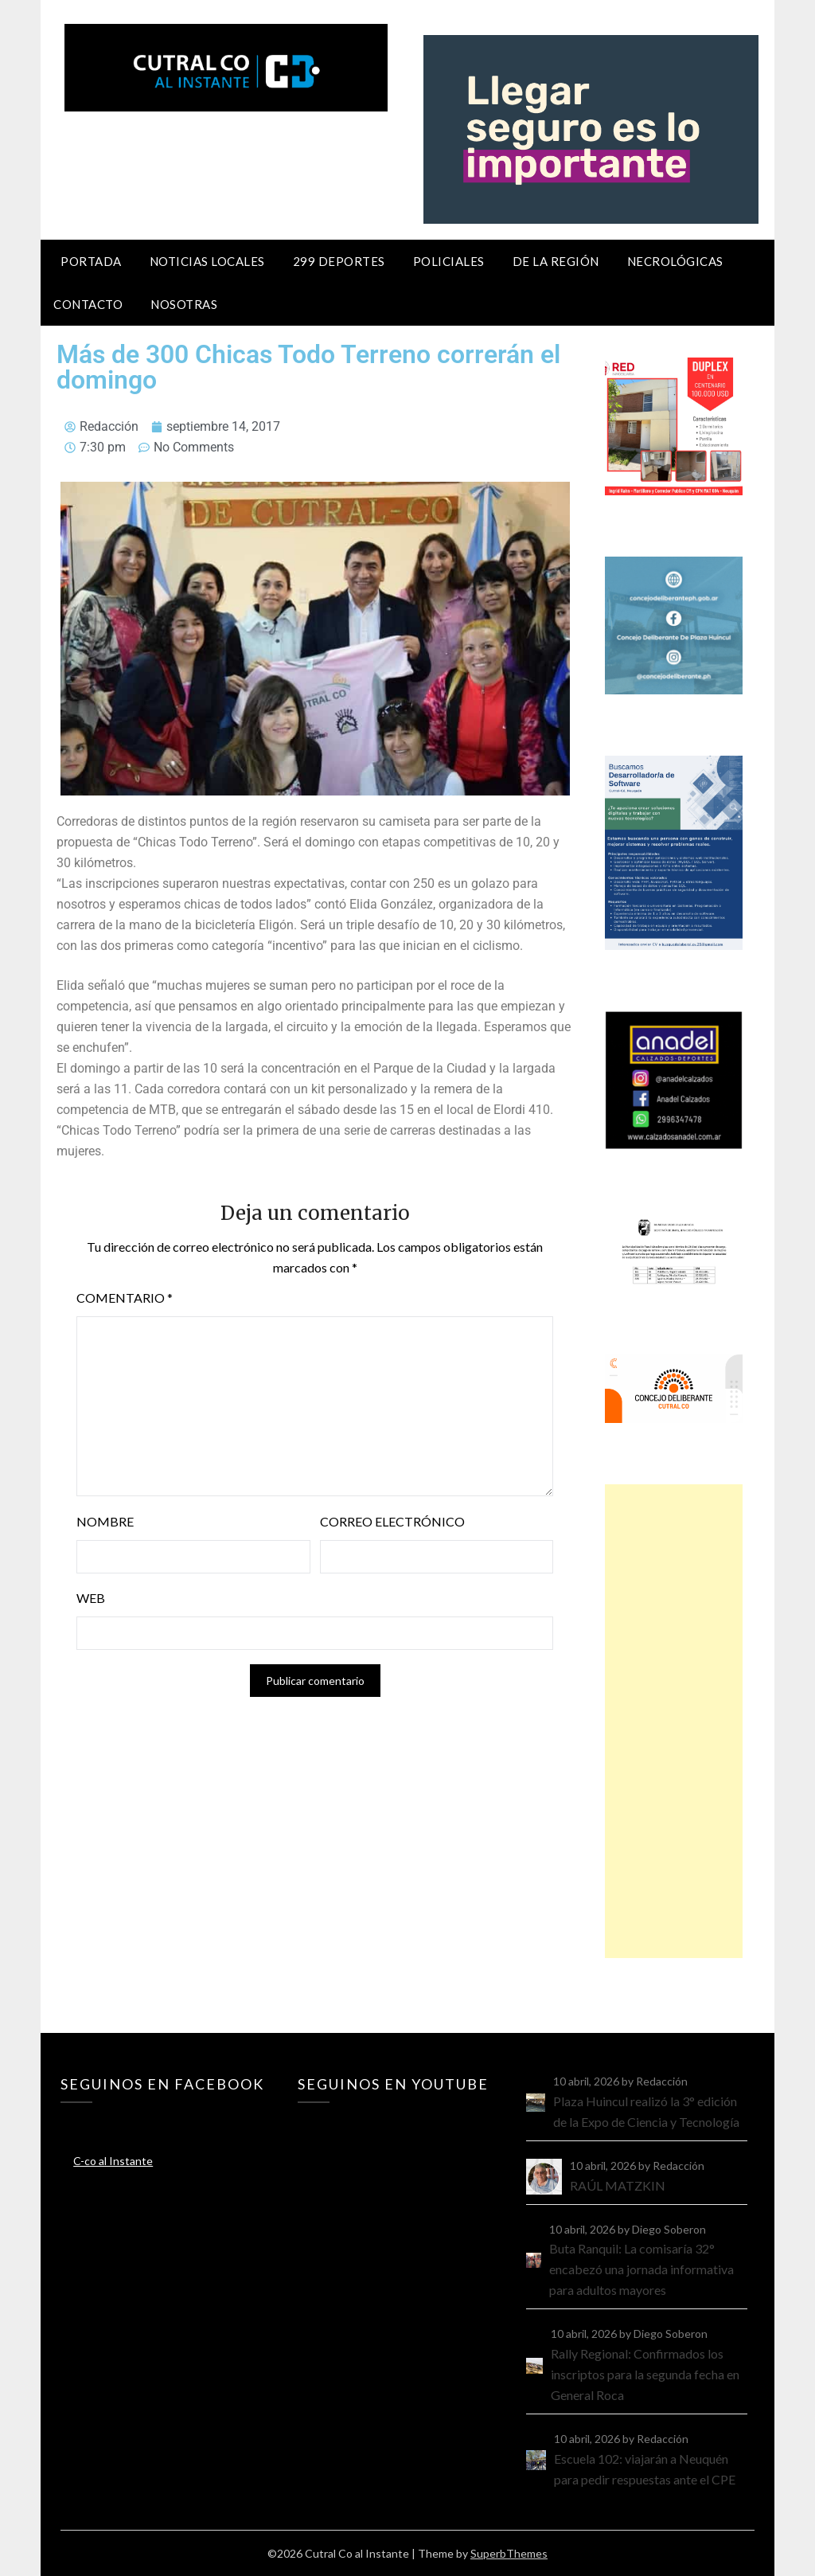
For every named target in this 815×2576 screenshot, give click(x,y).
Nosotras (183, 304)
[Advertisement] (674, 1721)
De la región (556, 261)
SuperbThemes (509, 2553)
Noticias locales (207, 261)
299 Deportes (339, 261)
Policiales (449, 261)
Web (90, 1597)
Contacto (88, 304)
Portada (91, 261)
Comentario (124, 1297)
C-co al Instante (113, 2161)
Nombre (105, 1521)
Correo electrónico (392, 1521)
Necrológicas (675, 261)
